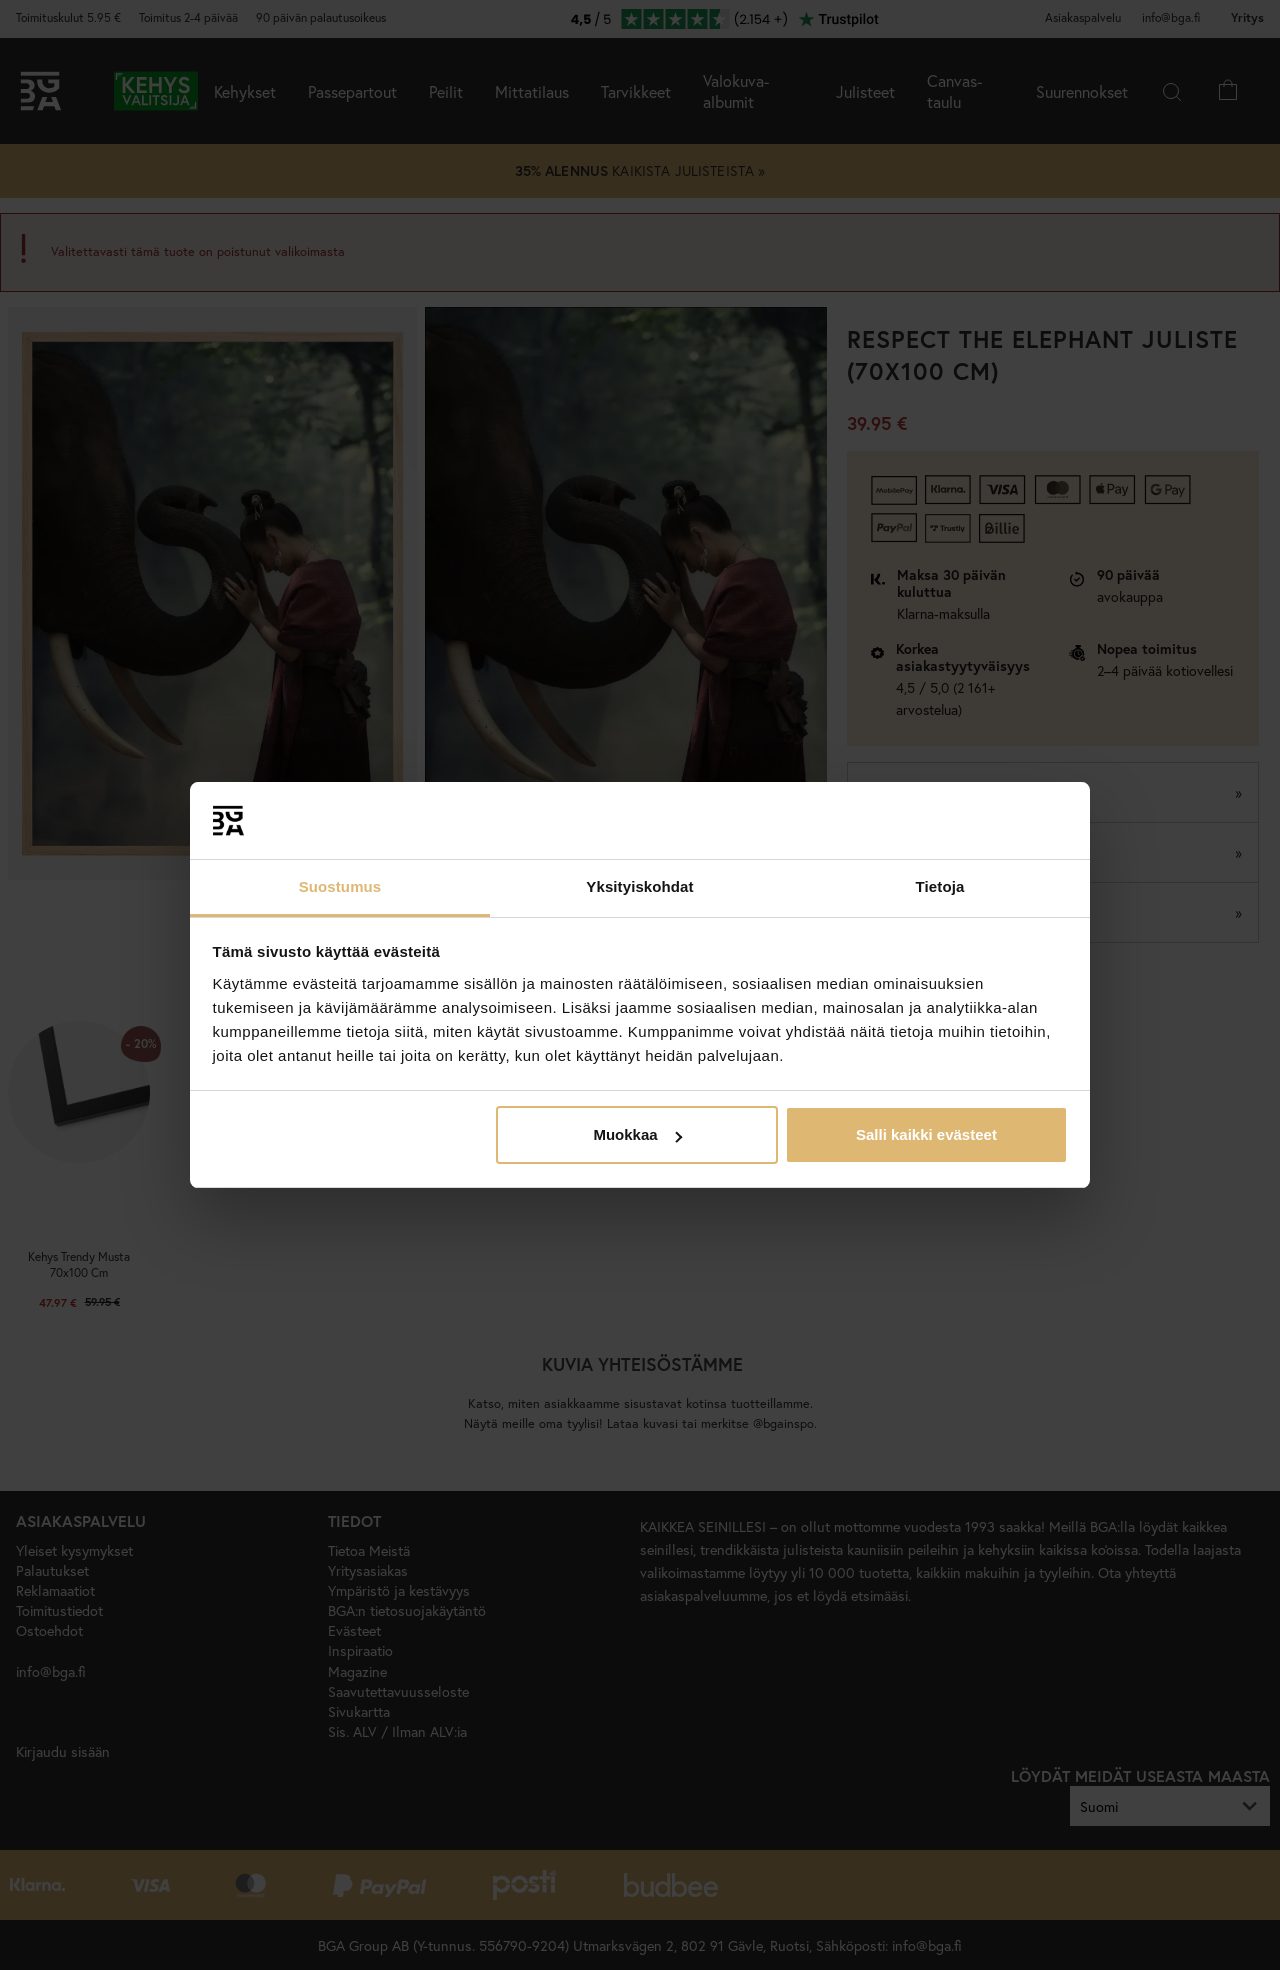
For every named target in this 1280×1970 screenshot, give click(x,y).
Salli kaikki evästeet (926, 1134)
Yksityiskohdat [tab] (639, 886)
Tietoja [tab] (940, 886)
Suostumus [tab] (340, 886)
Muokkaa (637, 1134)
